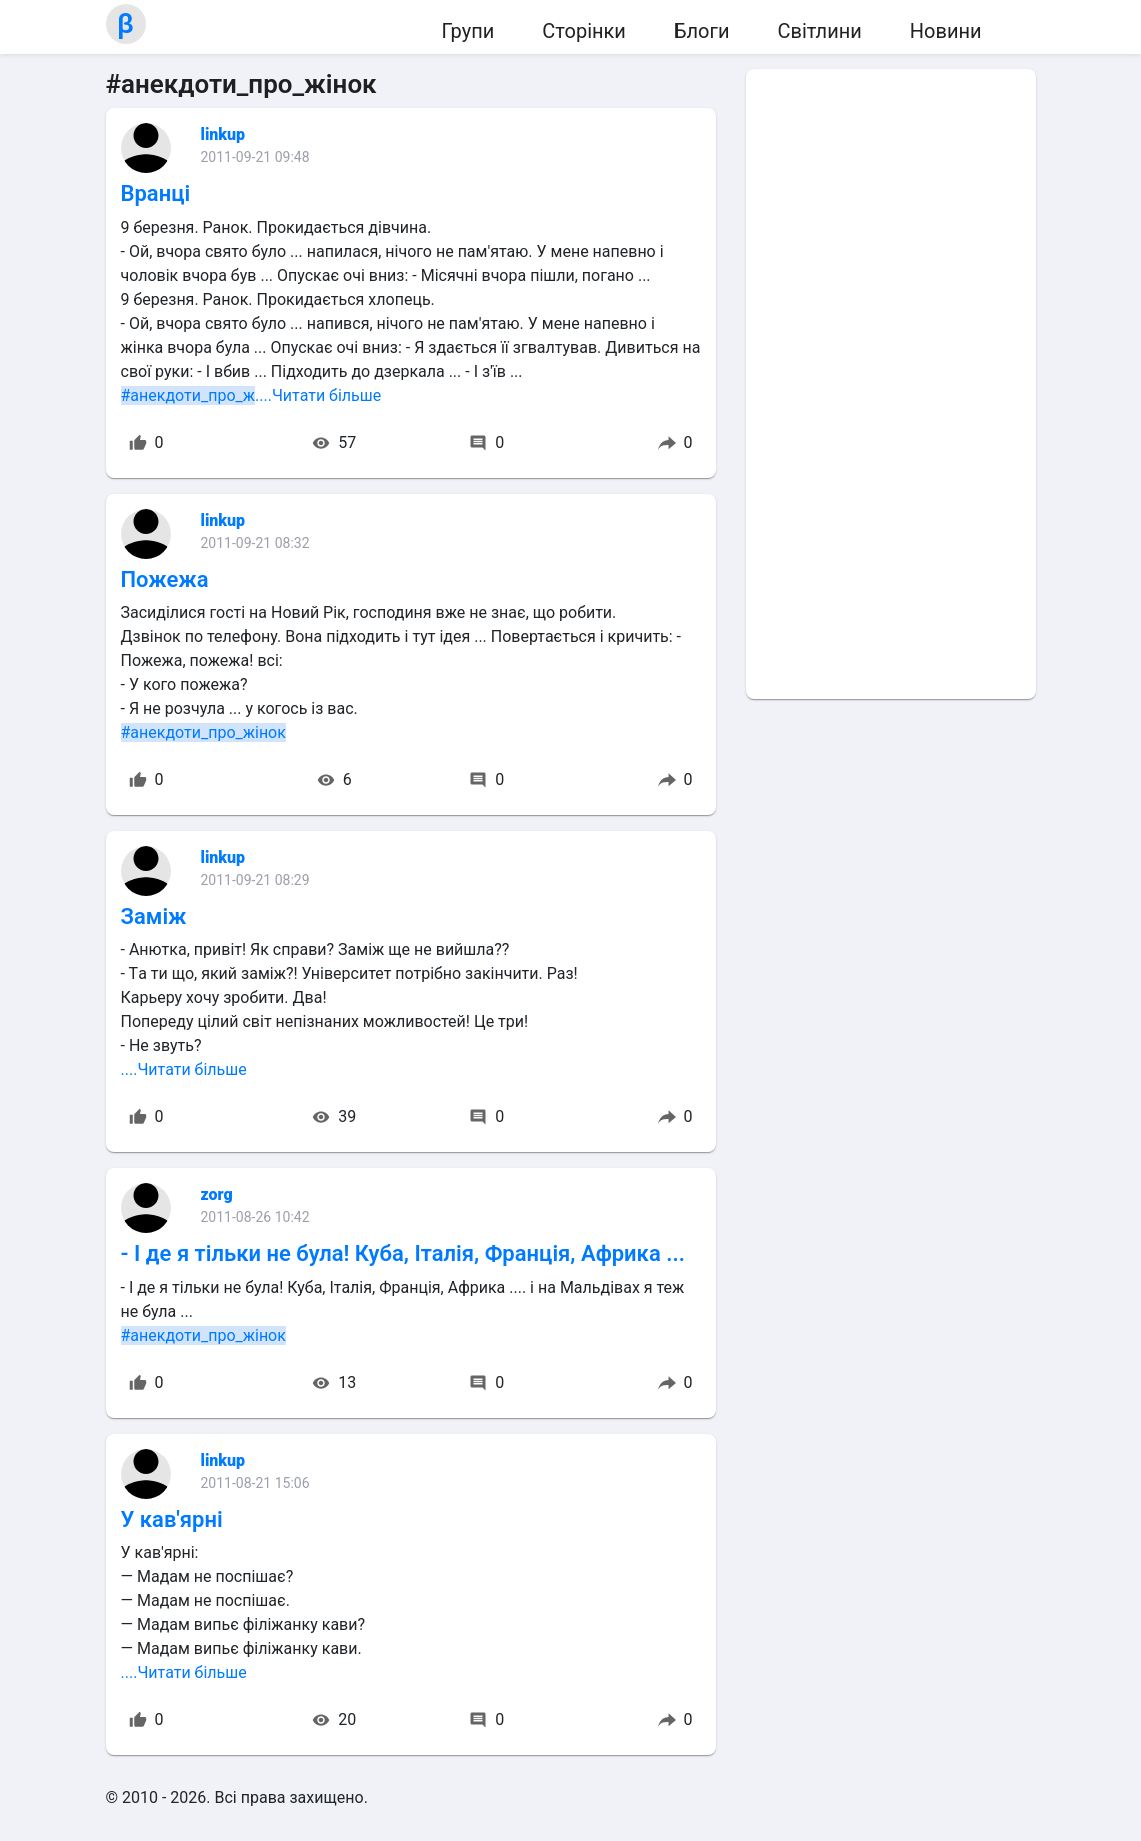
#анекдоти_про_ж (188, 395)
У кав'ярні (172, 1519)
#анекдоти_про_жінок (203, 732)
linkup (223, 134)
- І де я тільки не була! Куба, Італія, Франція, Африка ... (403, 1253)
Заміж (154, 916)
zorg (217, 1194)
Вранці (156, 193)
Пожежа (165, 579)
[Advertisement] (891, 384)
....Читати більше (318, 395)
